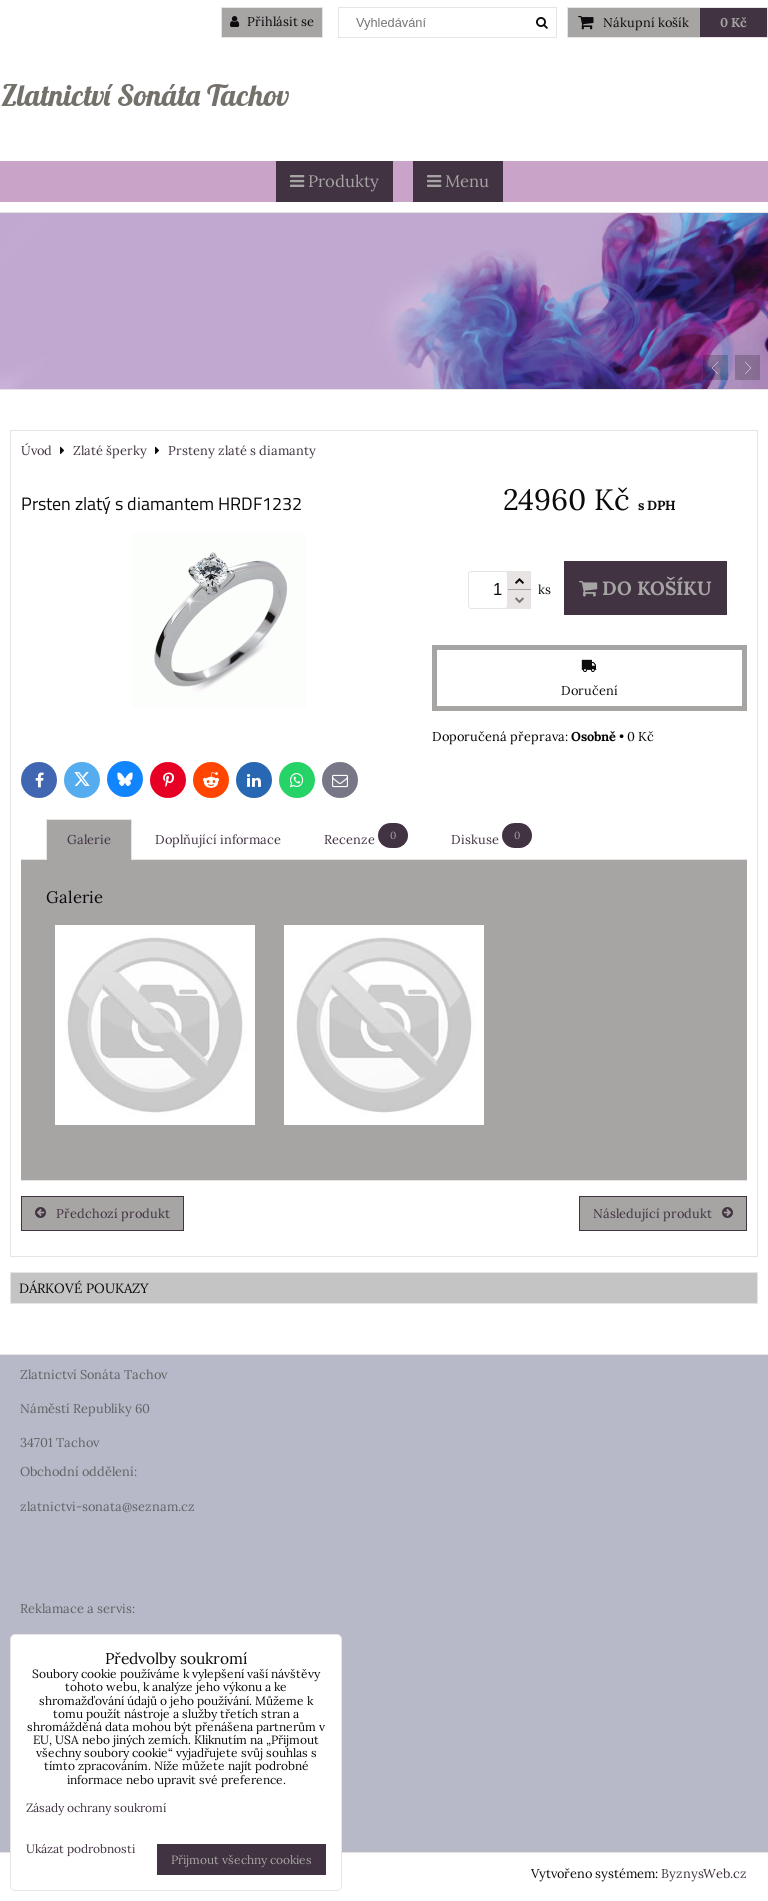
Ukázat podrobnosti (80, 1848)
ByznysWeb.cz (704, 1873)
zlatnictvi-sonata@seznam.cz (107, 1506)
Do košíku (645, 588)
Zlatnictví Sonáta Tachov (145, 95)
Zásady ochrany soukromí (96, 1807)
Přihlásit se (272, 21)
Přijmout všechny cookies (241, 1859)
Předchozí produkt (102, 1213)
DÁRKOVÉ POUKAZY (84, 1288)
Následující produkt (663, 1213)
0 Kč (733, 22)
